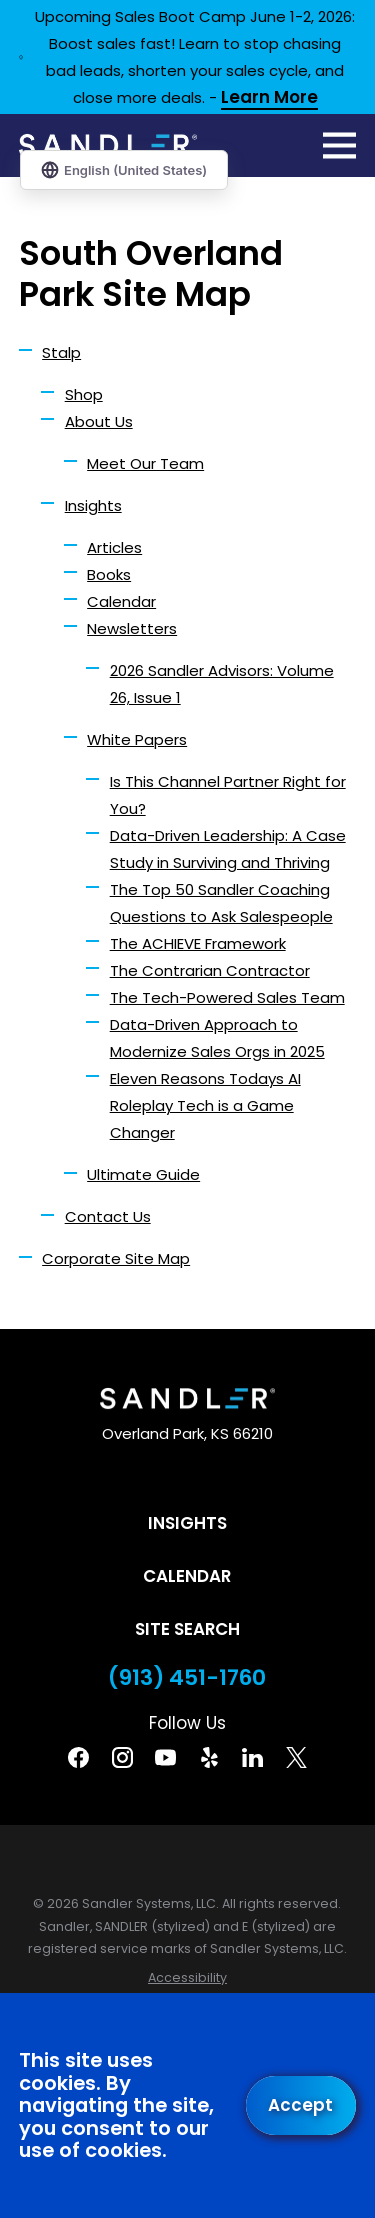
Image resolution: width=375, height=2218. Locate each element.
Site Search (187, 1629)
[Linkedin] (252, 1757)
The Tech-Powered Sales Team (227, 997)
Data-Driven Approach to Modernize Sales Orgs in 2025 (217, 1038)
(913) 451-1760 (187, 1678)
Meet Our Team (145, 463)
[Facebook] (78, 1757)
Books (109, 574)
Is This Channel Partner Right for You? (228, 795)
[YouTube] (165, 1757)
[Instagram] (122, 1757)
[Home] (108, 145)
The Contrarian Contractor (210, 970)
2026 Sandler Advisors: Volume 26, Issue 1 (222, 684)
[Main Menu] (339, 145)
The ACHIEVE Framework (198, 943)
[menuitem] (187, 1978)
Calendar (121, 601)
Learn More (269, 98)
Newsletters (132, 628)
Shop (84, 394)
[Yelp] (209, 1757)
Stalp (61, 352)
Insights (93, 505)
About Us (99, 421)
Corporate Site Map (116, 1258)
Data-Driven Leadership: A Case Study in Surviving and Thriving (228, 849)
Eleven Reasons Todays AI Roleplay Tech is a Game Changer (205, 1105)
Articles (114, 547)
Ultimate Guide (143, 1174)
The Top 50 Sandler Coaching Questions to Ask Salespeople (221, 903)
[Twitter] (296, 1757)
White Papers (137, 739)
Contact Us (108, 1216)
